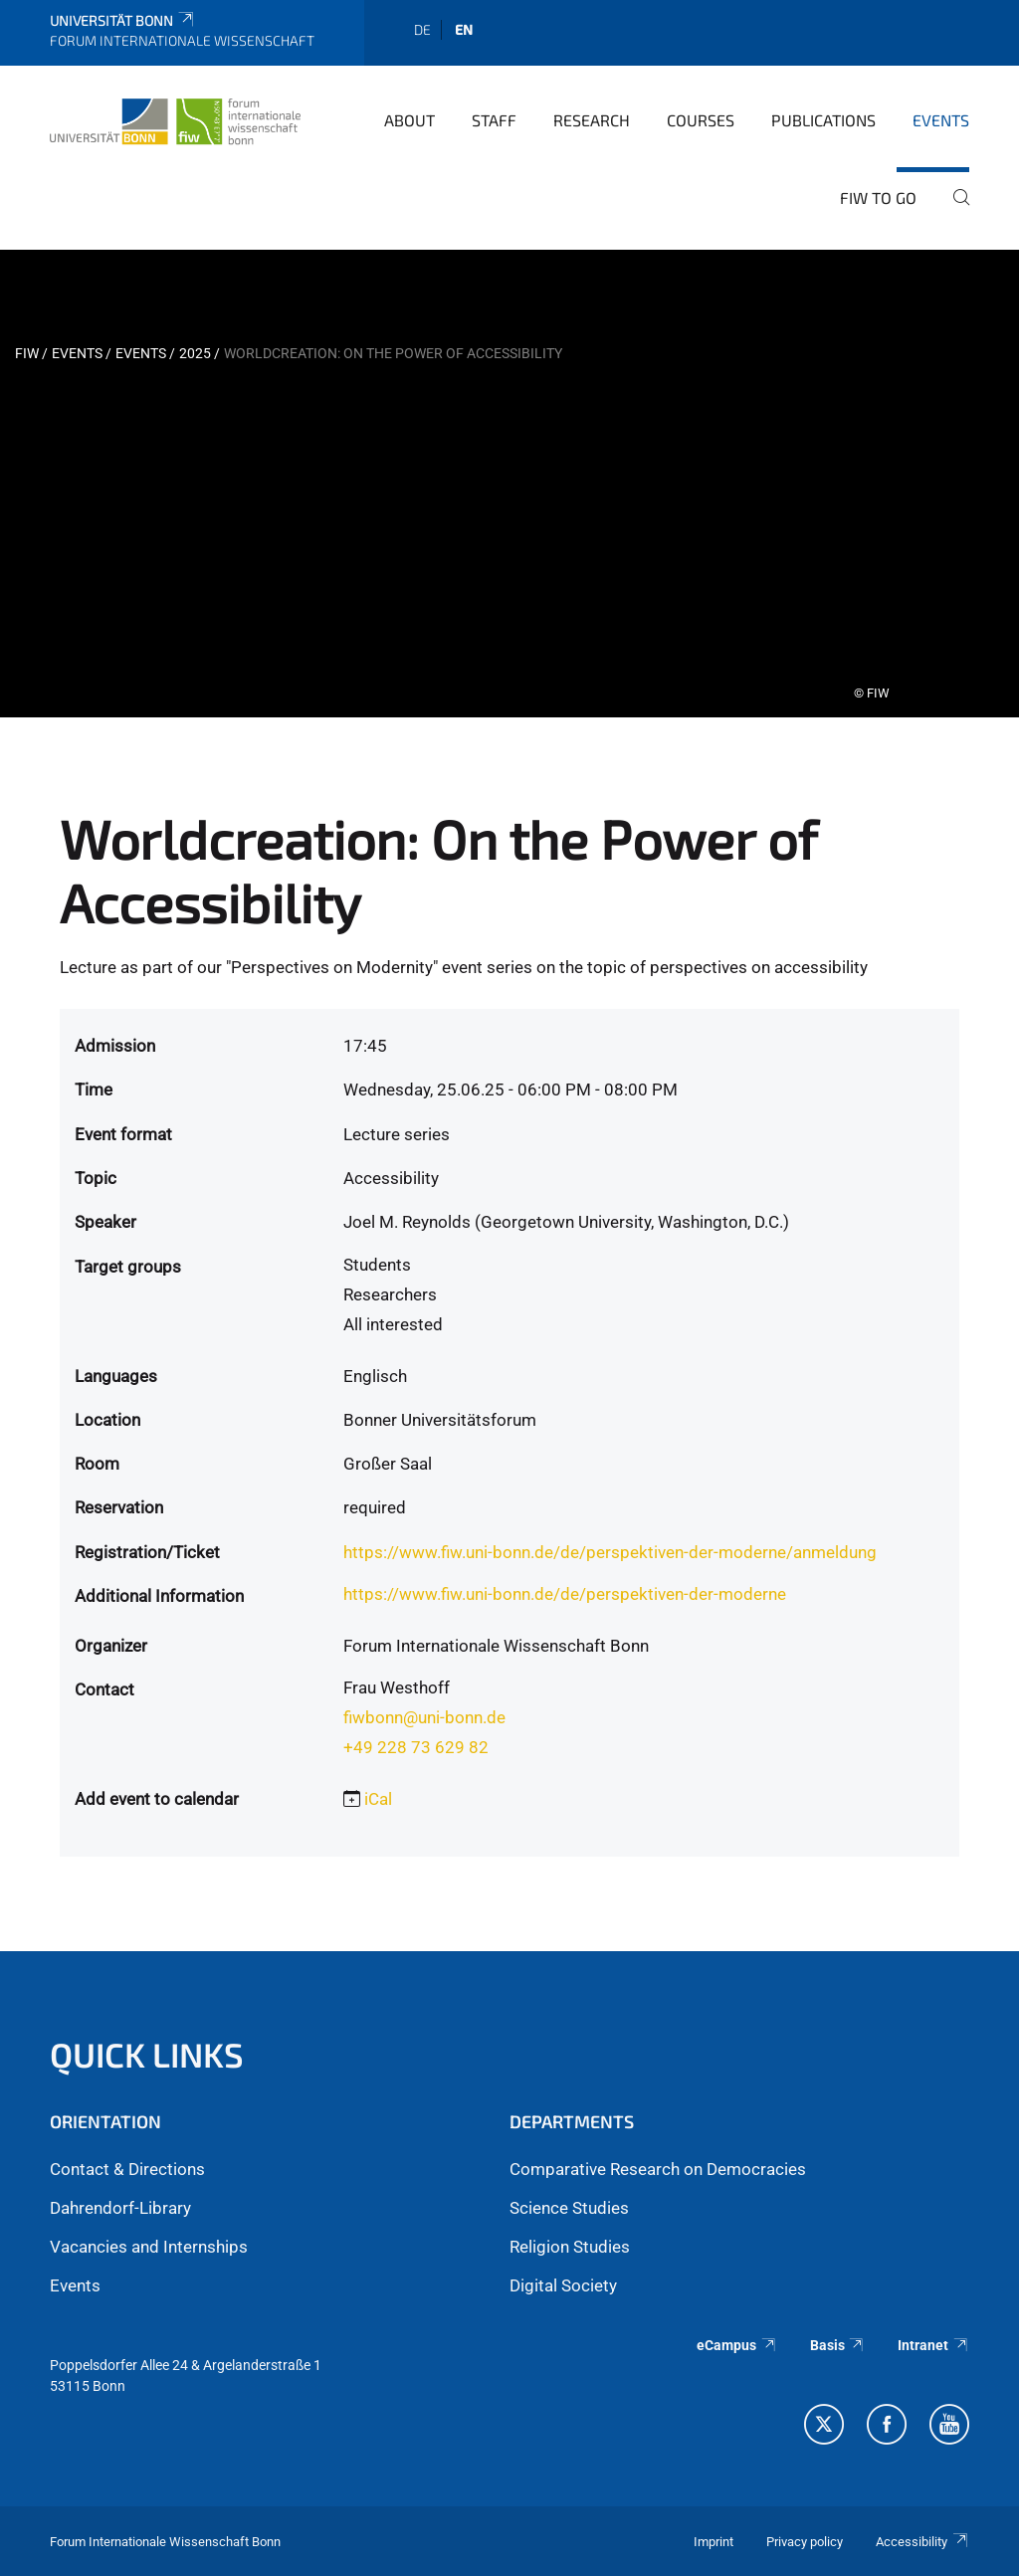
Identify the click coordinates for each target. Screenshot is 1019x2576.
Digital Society (563, 2285)
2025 (195, 353)
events (140, 353)
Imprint (713, 2541)
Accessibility (922, 2541)
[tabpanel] (509, 483)
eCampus (737, 2345)
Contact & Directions (127, 2169)
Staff (494, 119)
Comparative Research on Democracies (658, 2169)
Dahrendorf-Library (120, 2208)
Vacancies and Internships (149, 2247)
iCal (378, 1799)
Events (941, 119)
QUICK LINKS (147, 2054)
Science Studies (569, 2208)
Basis (838, 2345)
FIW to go (878, 197)
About (409, 119)
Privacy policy (804, 2541)
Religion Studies (570, 2247)
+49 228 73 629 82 (416, 1747)
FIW (27, 353)
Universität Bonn (123, 20)
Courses (700, 119)
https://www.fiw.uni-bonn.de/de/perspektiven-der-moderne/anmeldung (610, 1552)
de (422, 29)
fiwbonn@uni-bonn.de (424, 1717)
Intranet (933, 2345)
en (464, 29)
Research (591, 119)
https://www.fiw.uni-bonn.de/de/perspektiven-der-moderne (564, 1594)
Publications (823, 119)
